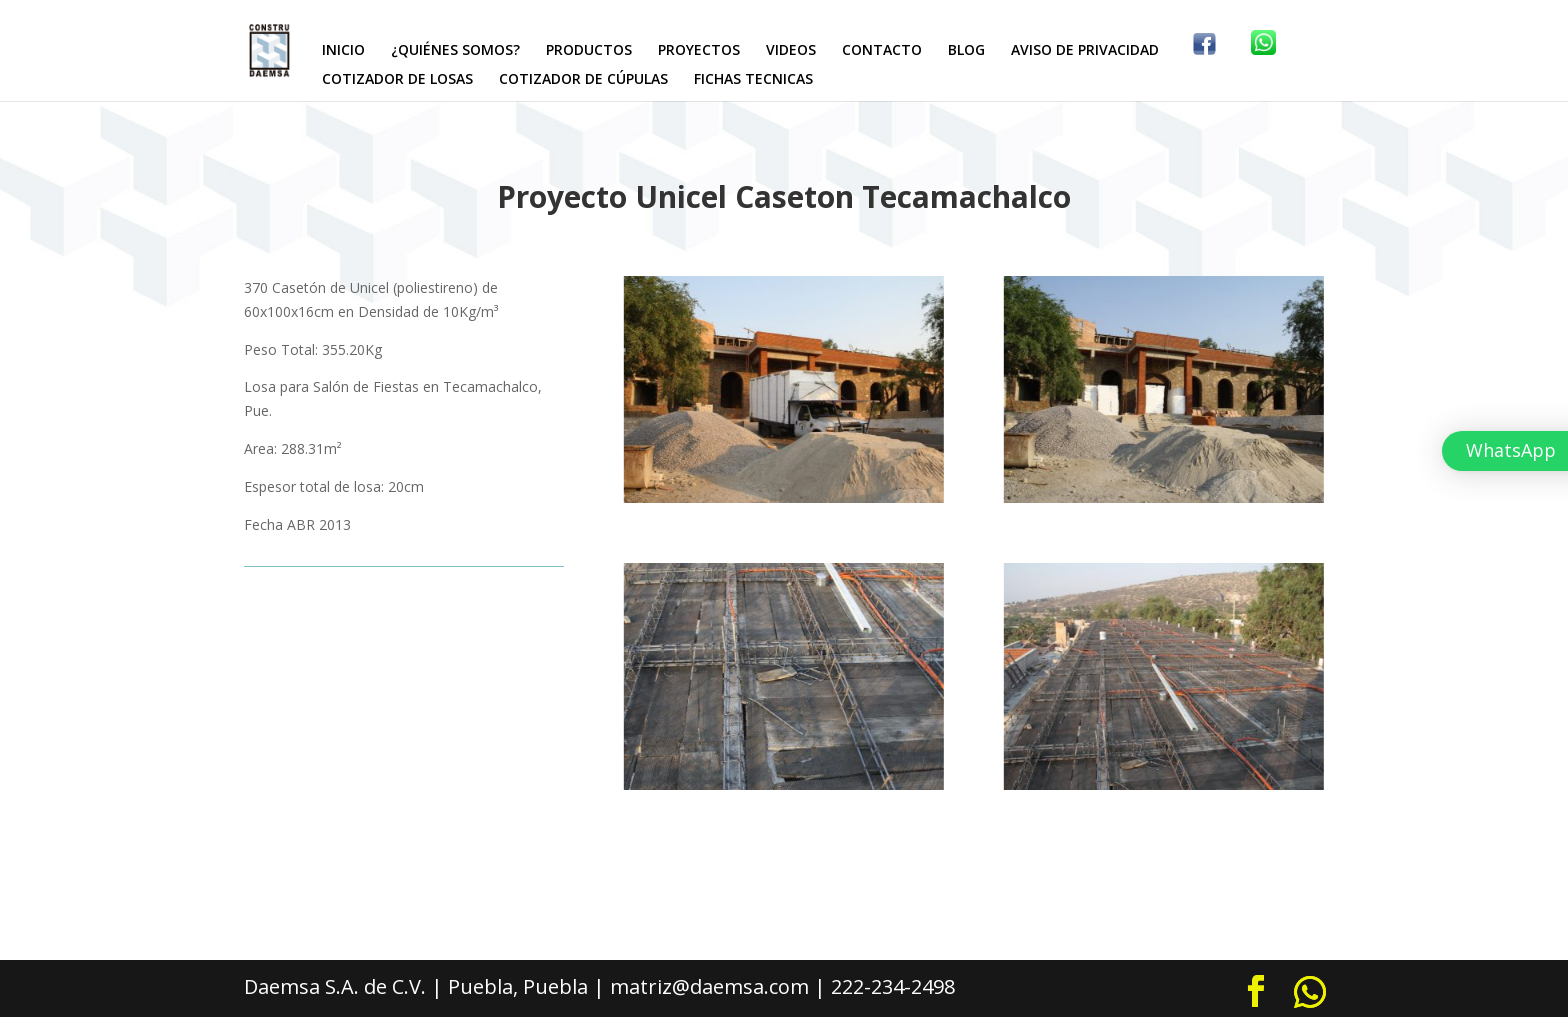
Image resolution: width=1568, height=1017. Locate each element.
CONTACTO (882, 51)
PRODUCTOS (589, 51)
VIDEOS (791, 51)
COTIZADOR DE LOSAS (397, 80)
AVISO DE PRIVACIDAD (1085, 51)
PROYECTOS (699, 51)
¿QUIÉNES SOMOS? (455, 51)
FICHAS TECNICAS (753, 80)
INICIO (343, 51)
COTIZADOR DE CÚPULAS (583, 80)
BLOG (966, 51)
